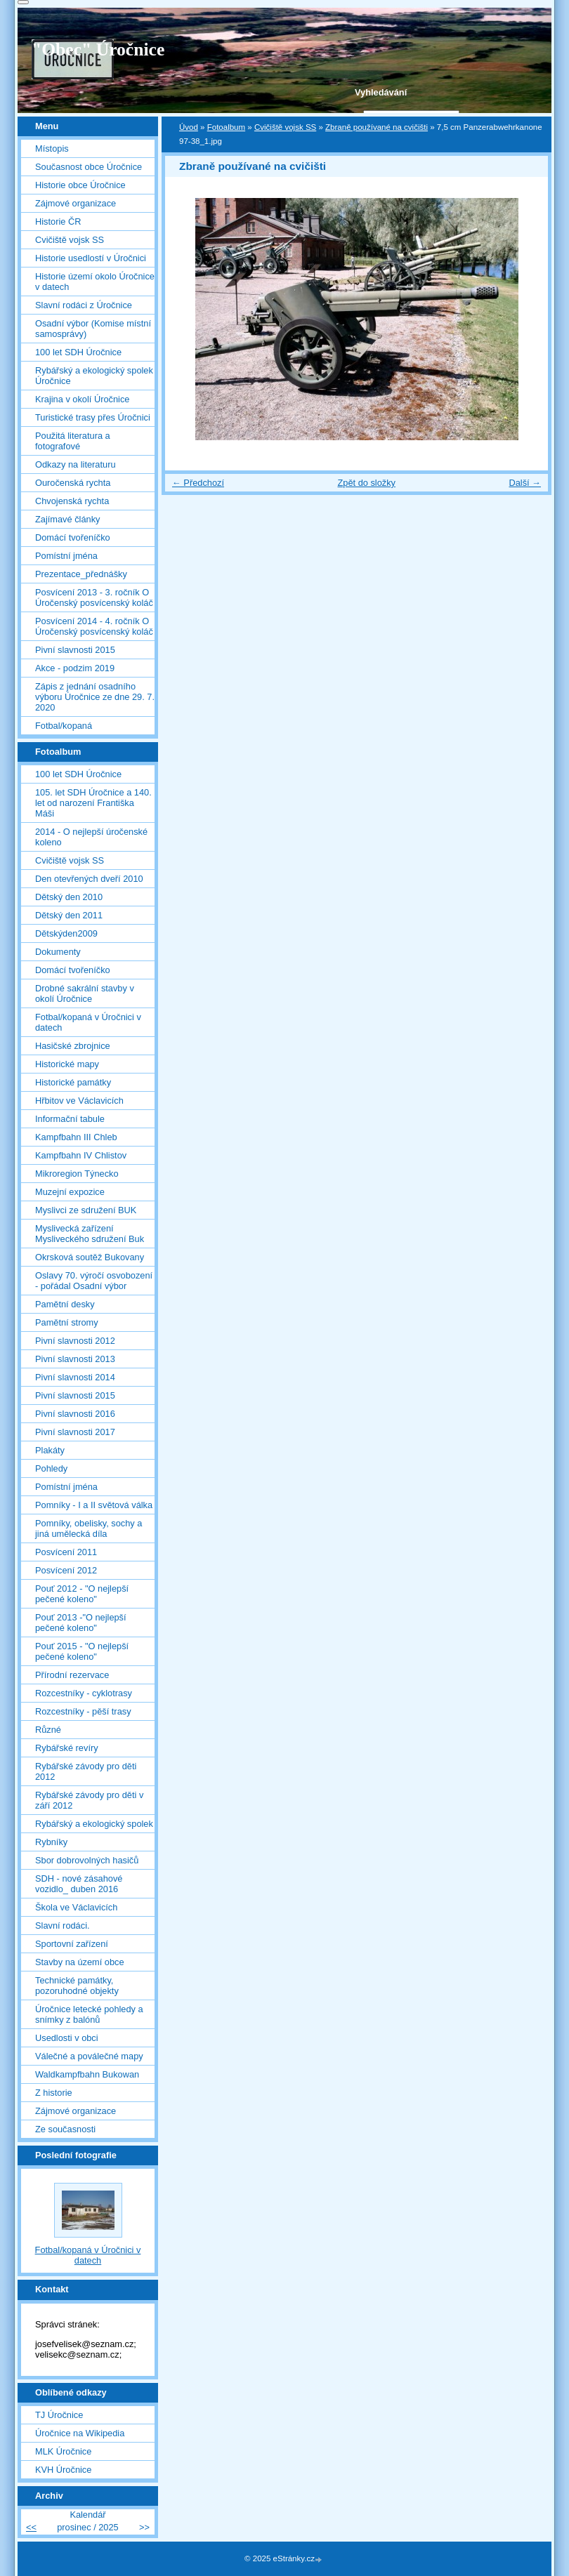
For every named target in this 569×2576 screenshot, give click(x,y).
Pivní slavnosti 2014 (75, 1377)
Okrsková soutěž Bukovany (89, 1257)
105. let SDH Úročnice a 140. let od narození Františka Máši (93, 803)
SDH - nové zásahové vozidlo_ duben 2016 (78, 1883)
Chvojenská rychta (72, 501)
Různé (48, 1729)
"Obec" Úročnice (98, 49)
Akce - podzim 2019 (75, 668)
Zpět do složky (366, 482)
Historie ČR (58, 221)
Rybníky (51, 1842)
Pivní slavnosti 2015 (75, 650)
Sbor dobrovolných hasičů (86, 1860)
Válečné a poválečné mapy (89, 2056)
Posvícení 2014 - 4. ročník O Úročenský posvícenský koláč (94, 626)
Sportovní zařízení (71, 1943)
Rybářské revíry (66, 1748)
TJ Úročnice (59, 2415)
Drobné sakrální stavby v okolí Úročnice (84, 993)
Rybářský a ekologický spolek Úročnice (94, 375)
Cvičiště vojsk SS (285, 127)
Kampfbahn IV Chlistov (80, 1155)
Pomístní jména (66, 555)
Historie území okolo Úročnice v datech (95, 281)
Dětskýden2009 (66, 933)
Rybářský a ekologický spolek (94, 1823)
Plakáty (50, 1450)
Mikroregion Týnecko (77, 1173)
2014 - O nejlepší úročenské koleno (91, 836)
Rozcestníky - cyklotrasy (83, 1693)
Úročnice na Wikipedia (79, 2433)
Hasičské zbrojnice (72, 1046)
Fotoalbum (226, 127)
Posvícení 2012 (66, 1570)
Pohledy (51, 1468)
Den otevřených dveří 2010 (89, 878)
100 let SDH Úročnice (78, 352)
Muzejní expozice (70, 1192)
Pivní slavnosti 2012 (75, 1340)
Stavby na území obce (79, 1962)
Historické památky (73, 1082)
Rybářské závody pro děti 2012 (85, 1771)
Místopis (52, 148)
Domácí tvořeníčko (72, 537)
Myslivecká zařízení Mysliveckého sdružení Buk (89, 1233)
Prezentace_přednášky (81, 574)
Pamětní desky (65, 1304)
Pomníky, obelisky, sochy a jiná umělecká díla (88, 1528)
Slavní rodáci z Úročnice (83, 305)
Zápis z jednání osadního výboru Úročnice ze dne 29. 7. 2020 (95, 697)
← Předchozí (198, 482)
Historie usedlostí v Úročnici (90, 258)
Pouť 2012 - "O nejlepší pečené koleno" (82, 1593)
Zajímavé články (67, 519)
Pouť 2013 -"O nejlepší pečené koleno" (80, 1622)
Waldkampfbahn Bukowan (87, 2074)
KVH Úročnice (63, 2469)
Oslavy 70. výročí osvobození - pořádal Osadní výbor (93, 1280)
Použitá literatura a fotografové (72, 440)
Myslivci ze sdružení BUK (85, 1210)
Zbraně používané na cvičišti (376, 127)
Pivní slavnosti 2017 (75, 1432)
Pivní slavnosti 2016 (75, 1413)
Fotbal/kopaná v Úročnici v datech (88, 1022)
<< (31, 2527)
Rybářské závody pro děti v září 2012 (89, 1800)
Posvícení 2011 (66, 1552)
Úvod (188, 127)
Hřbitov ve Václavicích (79, 1100)
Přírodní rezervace (72, 1675)
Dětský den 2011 (69, 915)
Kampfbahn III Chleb (76, 1137)
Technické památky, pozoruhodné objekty (77, 1985)
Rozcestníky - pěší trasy (83, 1711)
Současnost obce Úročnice (88, 166)
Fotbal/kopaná (63, 725)
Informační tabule (70, 1119)
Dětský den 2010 (69, 897)
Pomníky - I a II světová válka (93, 1505)
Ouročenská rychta (72, 482)
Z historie (53, 2092)
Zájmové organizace (75, 203)
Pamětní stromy (66, 1322)
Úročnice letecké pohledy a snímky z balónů (89, 2014)
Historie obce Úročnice (80, 185)
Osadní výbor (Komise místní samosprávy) (93, 328)
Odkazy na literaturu (75, 464)
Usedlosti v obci (66, 2038)
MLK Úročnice (63, 2451)
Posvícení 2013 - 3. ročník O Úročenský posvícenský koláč (94, 597)
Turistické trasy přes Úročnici (92, 417)
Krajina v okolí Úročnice (82, 399)
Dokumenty (58, 951)
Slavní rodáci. (62, 1925)
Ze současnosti (65, 2129)
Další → (525, 482)
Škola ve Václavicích (76, 1907)
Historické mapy (67, 1064)
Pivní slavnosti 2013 (75, 1359)
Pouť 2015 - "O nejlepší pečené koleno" (82, 1651)
